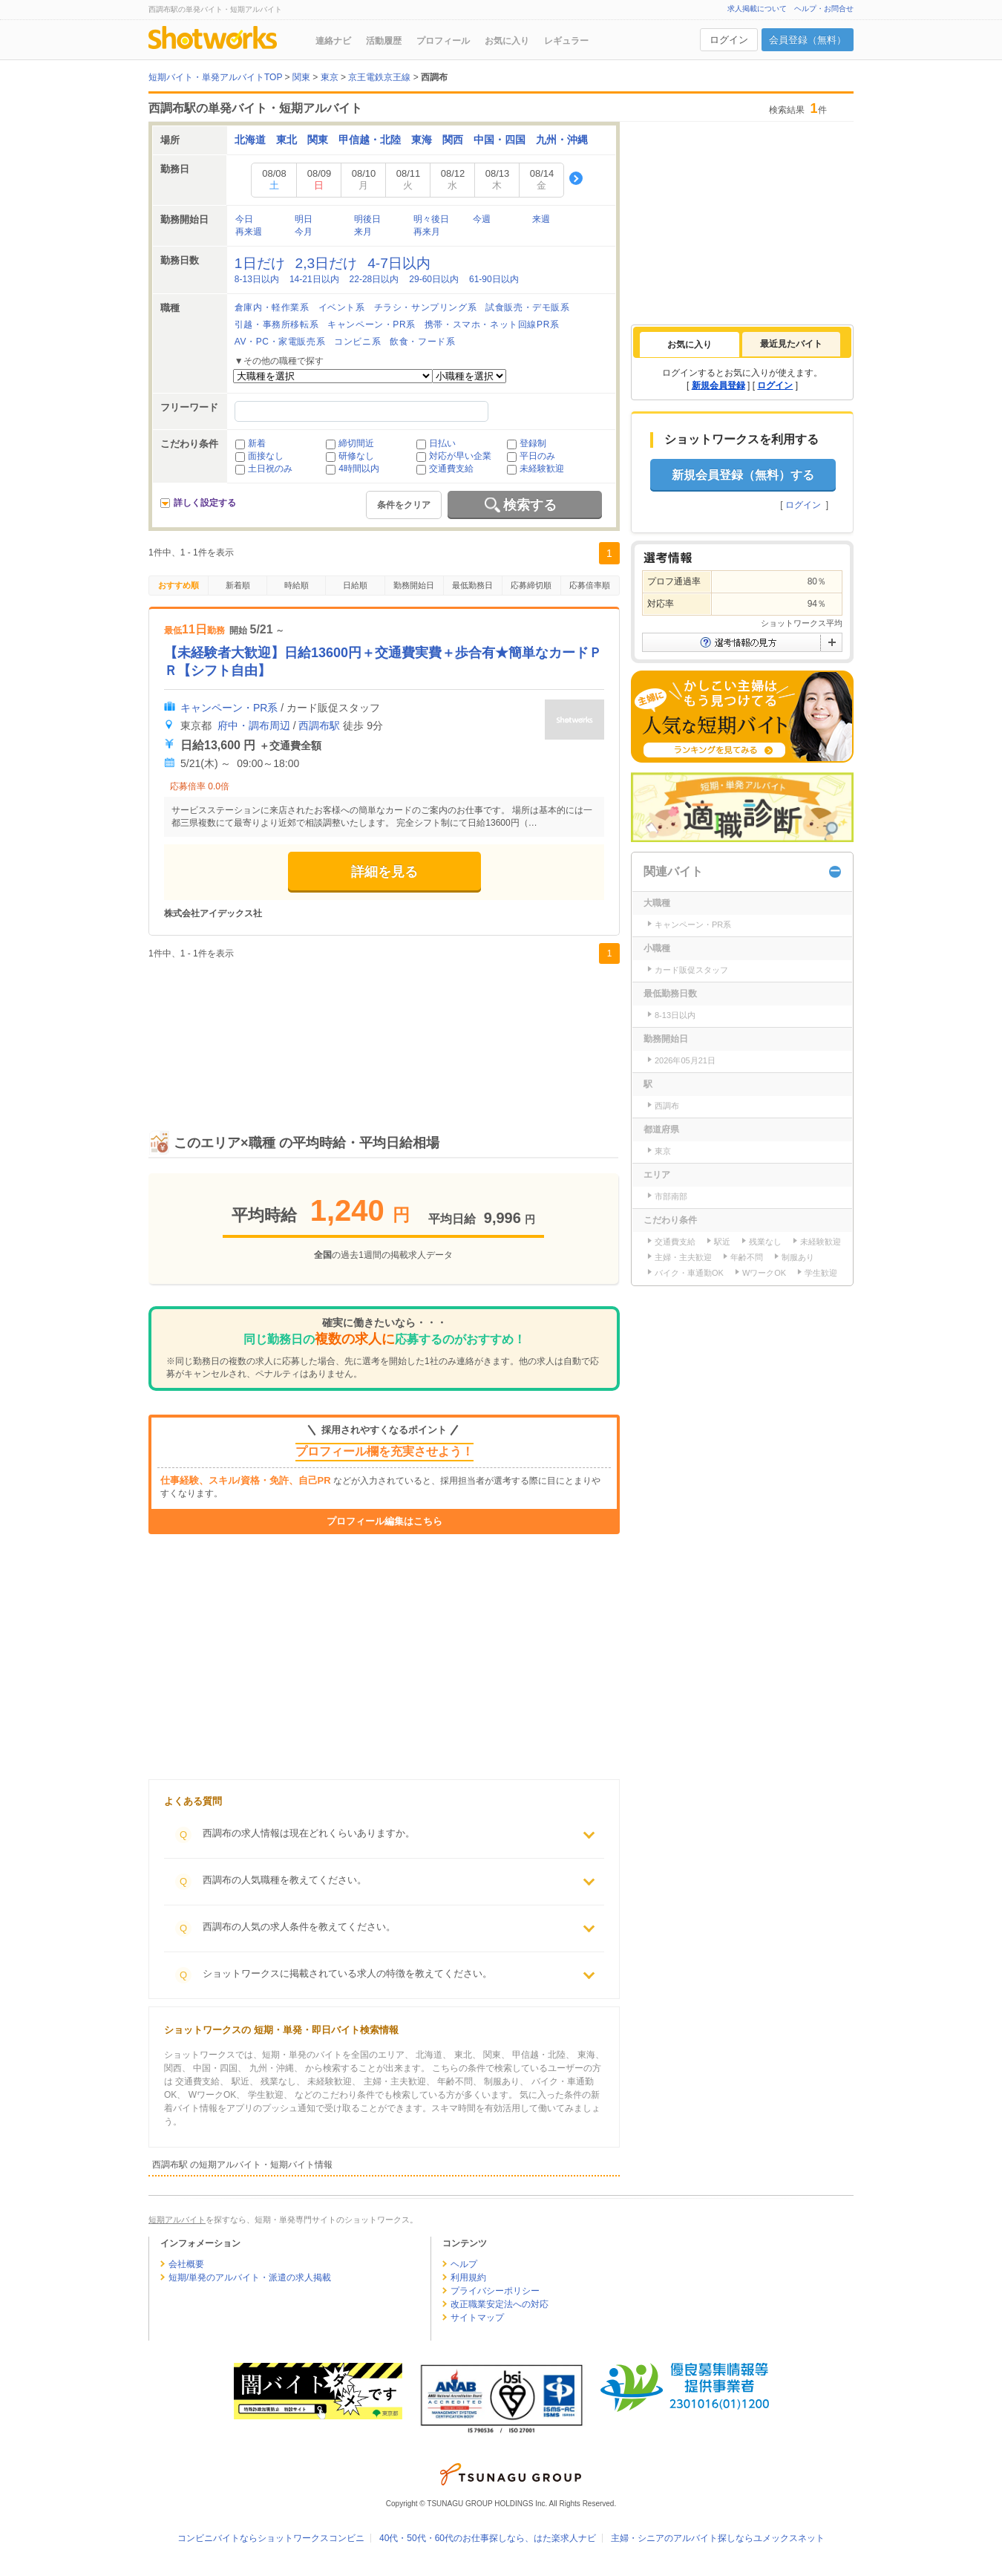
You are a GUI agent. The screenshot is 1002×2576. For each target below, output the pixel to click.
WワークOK (764, 1272)
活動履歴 (384, 41)
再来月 (426, 231)
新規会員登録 (718, 385)
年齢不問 (746, 1257)
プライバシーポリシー (495, 2291)
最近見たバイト (791, 344)
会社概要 (186, 2264)
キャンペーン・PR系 (371, 324)
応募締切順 (531, 585)
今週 (482, 219)
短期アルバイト (177, 2219)
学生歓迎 (821, 1272)
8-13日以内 (257, 279)
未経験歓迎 (542, 468)
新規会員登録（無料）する (743, 475)
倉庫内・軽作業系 (272, 307)
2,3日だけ (326, 263)
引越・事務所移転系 (276, 324)
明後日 (367, 219)
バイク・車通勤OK (689, 1272)
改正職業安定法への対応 (500, 2304)
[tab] (689, 344)
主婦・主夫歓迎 (683, 1257)
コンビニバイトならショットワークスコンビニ (270, 2538)
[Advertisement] (384, 1031)
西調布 (667, 1105)
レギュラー (566, 41)
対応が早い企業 (460, 456)
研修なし (356, 456)
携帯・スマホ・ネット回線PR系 (492, 324)
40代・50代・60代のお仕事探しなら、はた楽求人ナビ (487, 2538)
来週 (541, 219)
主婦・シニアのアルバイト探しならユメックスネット (718, 2538)
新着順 (238, 585)
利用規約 (468, 2277)
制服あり (798, 1257)
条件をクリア (403, 505)
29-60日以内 (434, 279)
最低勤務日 (472, 585)
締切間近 (356, 443)
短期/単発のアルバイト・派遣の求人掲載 (249, 2277)
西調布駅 (319, 725)
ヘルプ (464, 2264)
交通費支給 (451, 468)
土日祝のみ (270, 468)
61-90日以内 (494, 279)
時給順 (296, 585)
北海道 (250, 140)
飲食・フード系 (422, 341)
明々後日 (431, 219)
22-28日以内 (374, 279)
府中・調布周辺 (253, 725)
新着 (257, 443)
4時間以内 (358, 468)
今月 (303, 231)
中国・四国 (499, 140)
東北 (286, 140)
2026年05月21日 (685, 1060)
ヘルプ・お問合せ (824, 8)
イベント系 (341, 307)
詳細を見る (384, 871)
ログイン (729, 39)
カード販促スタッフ (691, 969)
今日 (244, 219)
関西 (452, 140)
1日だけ (260, 263)
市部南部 (671, 1196)
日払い (442, 443)
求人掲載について (757, 8)
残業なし (765, 1241)
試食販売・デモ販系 (527, 307)
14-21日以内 (314, 279)
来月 (363, 231)
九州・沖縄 (562, 140)
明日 (303, 219)
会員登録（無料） (807, 39)
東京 (663, 1151)
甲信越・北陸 (369, 140)
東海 (421, 140)
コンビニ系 (357, 341)
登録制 (533, 443)
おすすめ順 (178, 585)
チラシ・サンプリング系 (425, 307)
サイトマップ (477, 2317)
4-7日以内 (398, 263)
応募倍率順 (589, 585)
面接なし (266, 456)
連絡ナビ (333, 41)
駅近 (722, 1241)
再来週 (248, 231)
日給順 (355, 585)
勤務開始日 (413, 585)
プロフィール (443, 41)
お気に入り (507, 41)
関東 (317, 140)
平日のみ (537, 456)
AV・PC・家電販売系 (280, 341)
